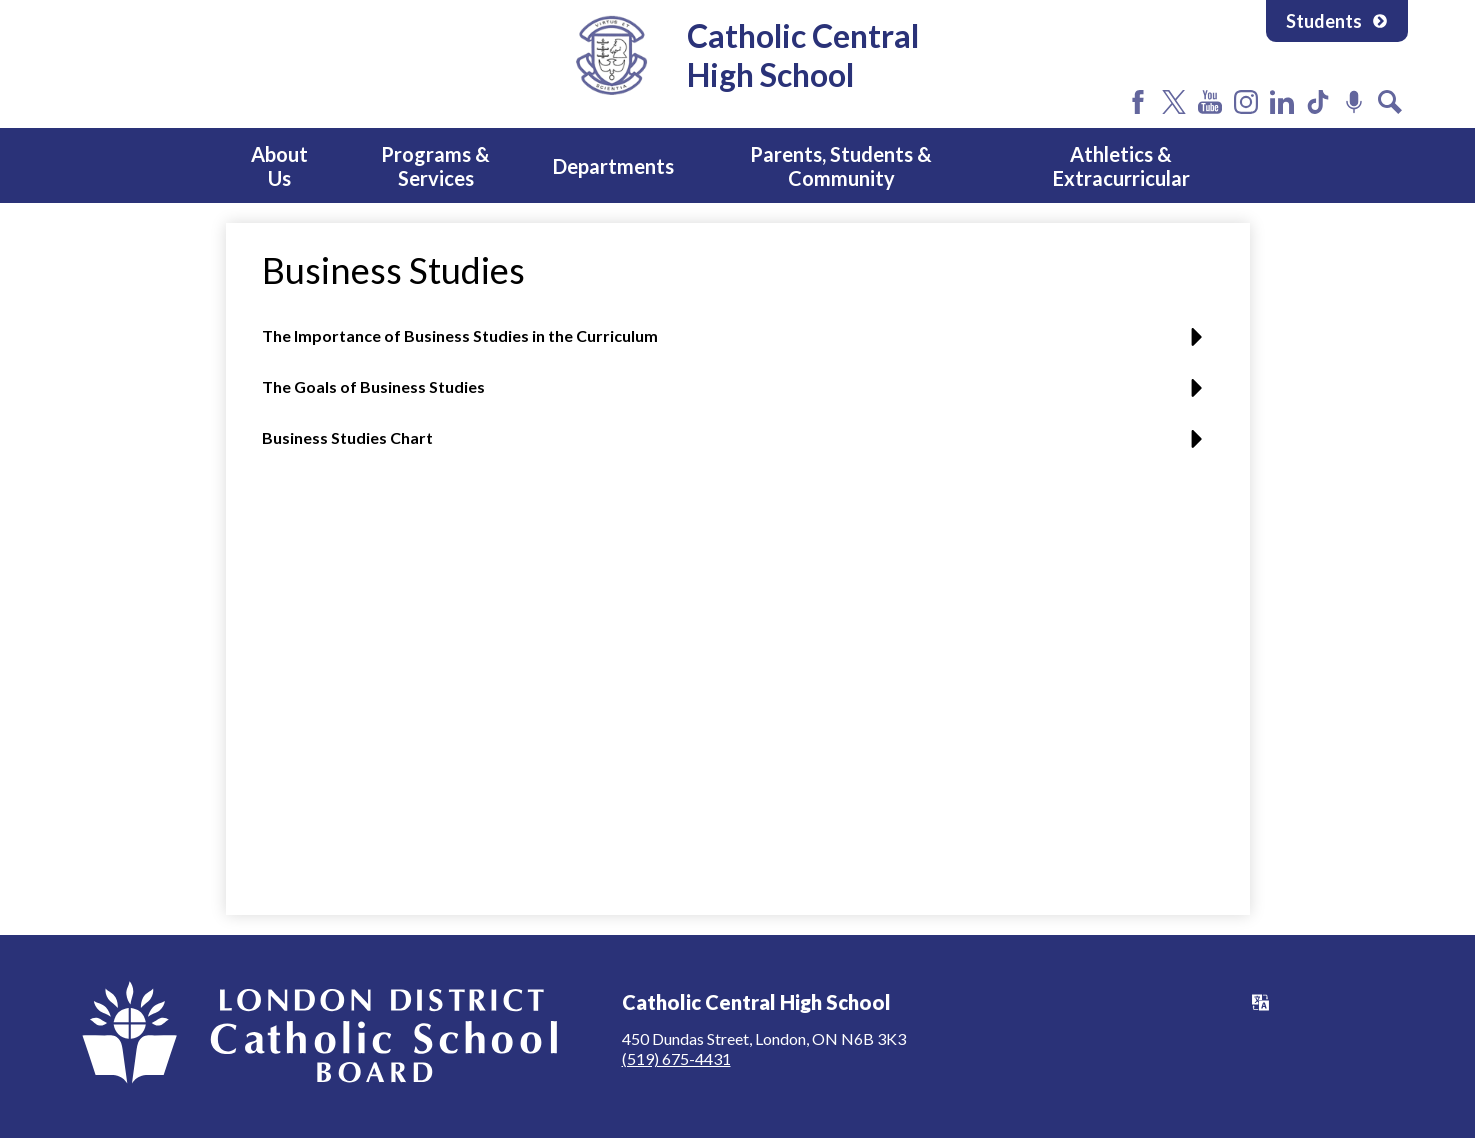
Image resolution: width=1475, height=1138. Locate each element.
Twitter (1174, 102)
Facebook (1138, 102)
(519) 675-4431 (676, 1058)
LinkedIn (1282, 102)
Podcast (1354, 102)
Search (1390, 102)
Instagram (1246, 102)
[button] (737, 343)
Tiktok (1318, 102)
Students (1337, 21)
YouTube (1210, 102)
